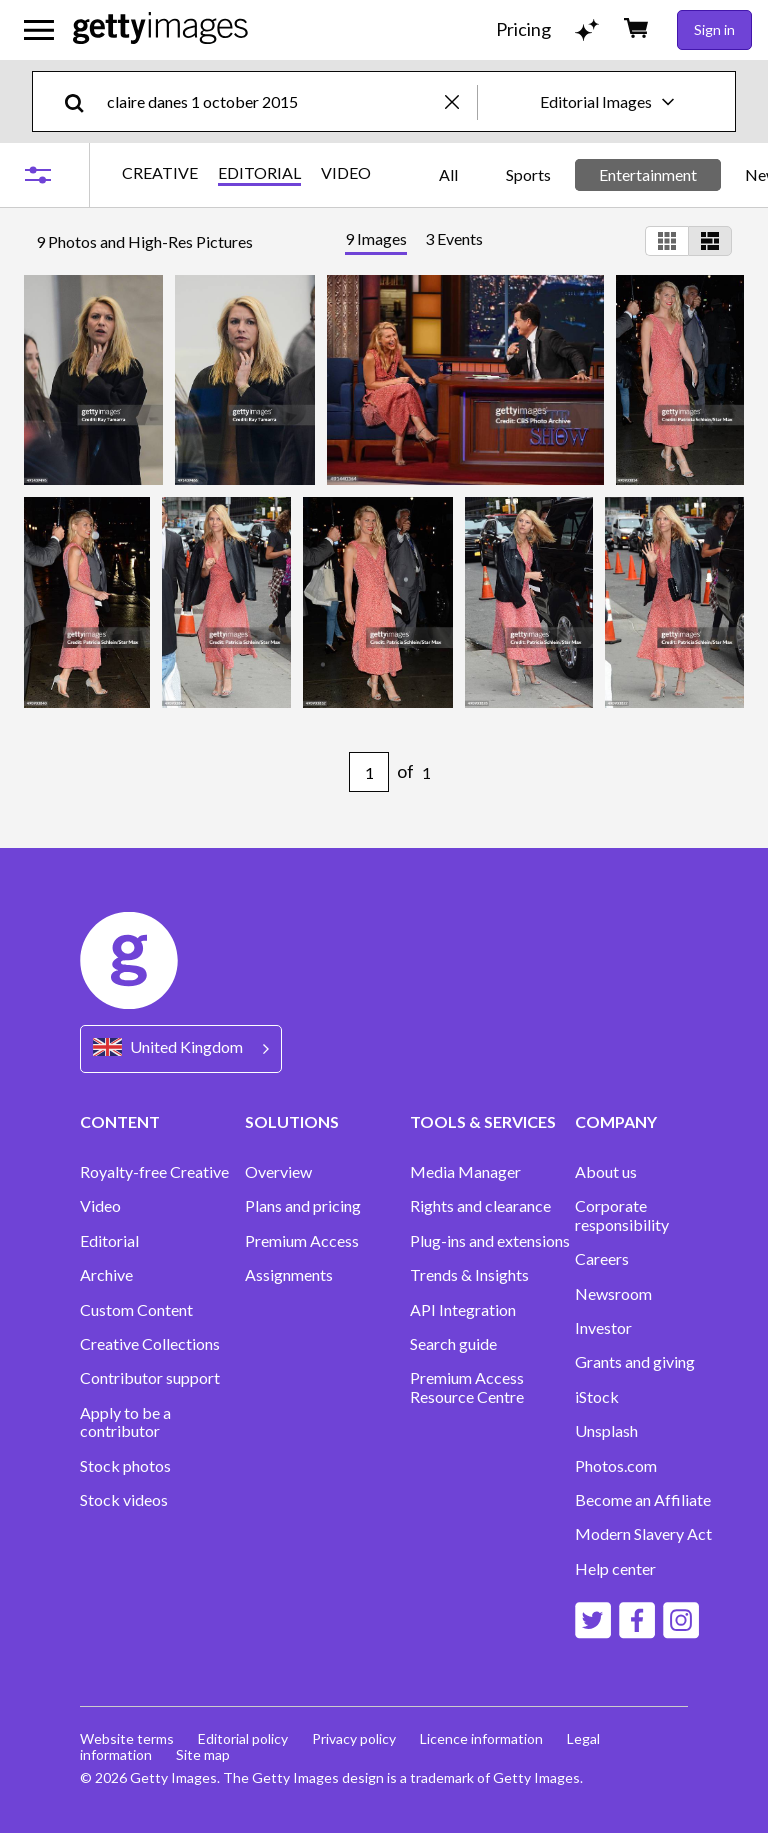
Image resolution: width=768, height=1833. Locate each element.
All (448, 174)
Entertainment (648, 174)
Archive (106, 1275)
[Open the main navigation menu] (39, 30)
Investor (603, 1328)
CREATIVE (160, 173)
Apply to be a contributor (125, 1422)
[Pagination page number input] (369, 772)
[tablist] (414, 241)
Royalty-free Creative (154, 1172)
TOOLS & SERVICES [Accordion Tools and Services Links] (483, 1121)
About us (606, 1172)
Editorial (109, 1241)
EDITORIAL (259, 173)
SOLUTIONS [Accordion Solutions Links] (292, 1121)
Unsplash (606, 1431)
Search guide (453, 1344)
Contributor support (150, 1378)
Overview (278, 1172)
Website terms (127, 1738)
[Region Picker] (181, 1048)
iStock (597, 1397)
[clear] (461, 101)
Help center (615, 1569)
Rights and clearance (480, 1206)
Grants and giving (635, 1362)
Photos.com (616, 1466)
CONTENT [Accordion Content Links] (120, 1121)
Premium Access (302, 1241)
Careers (602, 1259)
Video (100, 1206)
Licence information (481, 1738)
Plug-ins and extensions (490, 1241)
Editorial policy (243, 1738)
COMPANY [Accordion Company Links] (616, 1121)
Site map (203, 1754)
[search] (82, 101)
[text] (272, 101)
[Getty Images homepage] (160, 29)
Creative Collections (150, 1344)
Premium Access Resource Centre (467, 1387)
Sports (528, 174)
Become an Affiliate (643, 1500)
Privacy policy (354, 1738)
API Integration (463, 1310)
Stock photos (125, 1466)
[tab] (376, 241)
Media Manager (465, 1172)
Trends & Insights (469, 1275)
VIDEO (346, 173)
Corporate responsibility (622, 1215)
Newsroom (613, 1294)
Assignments (289, 1275)
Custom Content (136, 1310)
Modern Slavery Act (643, 1534)
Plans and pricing (303, 1206)
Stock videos (124, 1500)
